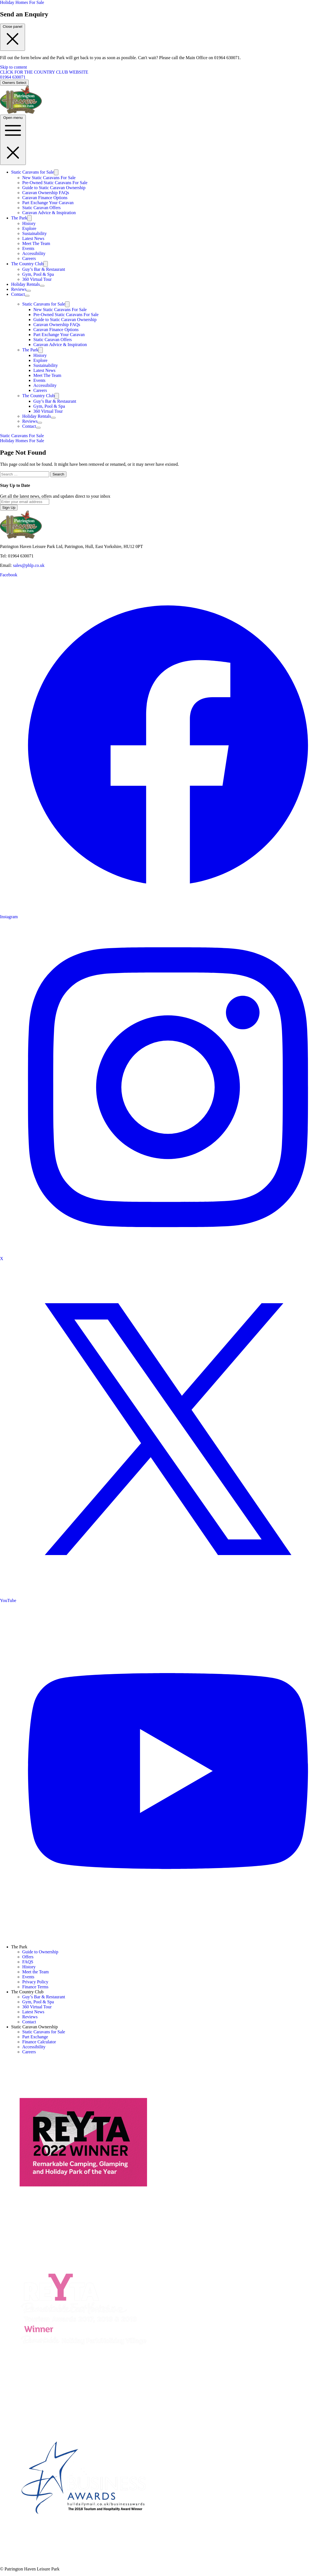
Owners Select (14, 83)
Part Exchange (35, 2036)
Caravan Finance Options (45, 197)
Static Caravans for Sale (32, 172)
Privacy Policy (35, 1981)
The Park (19, 218)
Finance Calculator (39, 2041)
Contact (18, 294)
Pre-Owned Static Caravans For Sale (55, 182)
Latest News (33, 238)
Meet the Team (35, 1971)
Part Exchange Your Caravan (48, 202)
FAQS (27, 1961)
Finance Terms (35, 1986)
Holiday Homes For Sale (22, 2)
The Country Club (27, 263)
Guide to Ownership (40, 1951)
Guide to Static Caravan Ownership (54, 187)
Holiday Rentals (25, 284)
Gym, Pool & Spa (38, 274)
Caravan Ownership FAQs (45, 192)
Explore (29, 228)
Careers (29, 258)
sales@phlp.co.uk (28, 565)
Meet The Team (36, 243)
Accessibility (34, 253)
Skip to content (13, 67)
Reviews (18, 289)
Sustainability (34, 233)
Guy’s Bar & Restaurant (43, 269)
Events (28, 248)
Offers (28, 1956)
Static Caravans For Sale (22, 435)
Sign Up (8, 507)
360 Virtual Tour (37, 279)
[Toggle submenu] (56, 172)
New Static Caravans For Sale (49, 177)
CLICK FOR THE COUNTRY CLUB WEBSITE (44, 72)
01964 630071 (13, 77)
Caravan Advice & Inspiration (49, 212)
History (29, 223)
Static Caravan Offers (41, 207)
